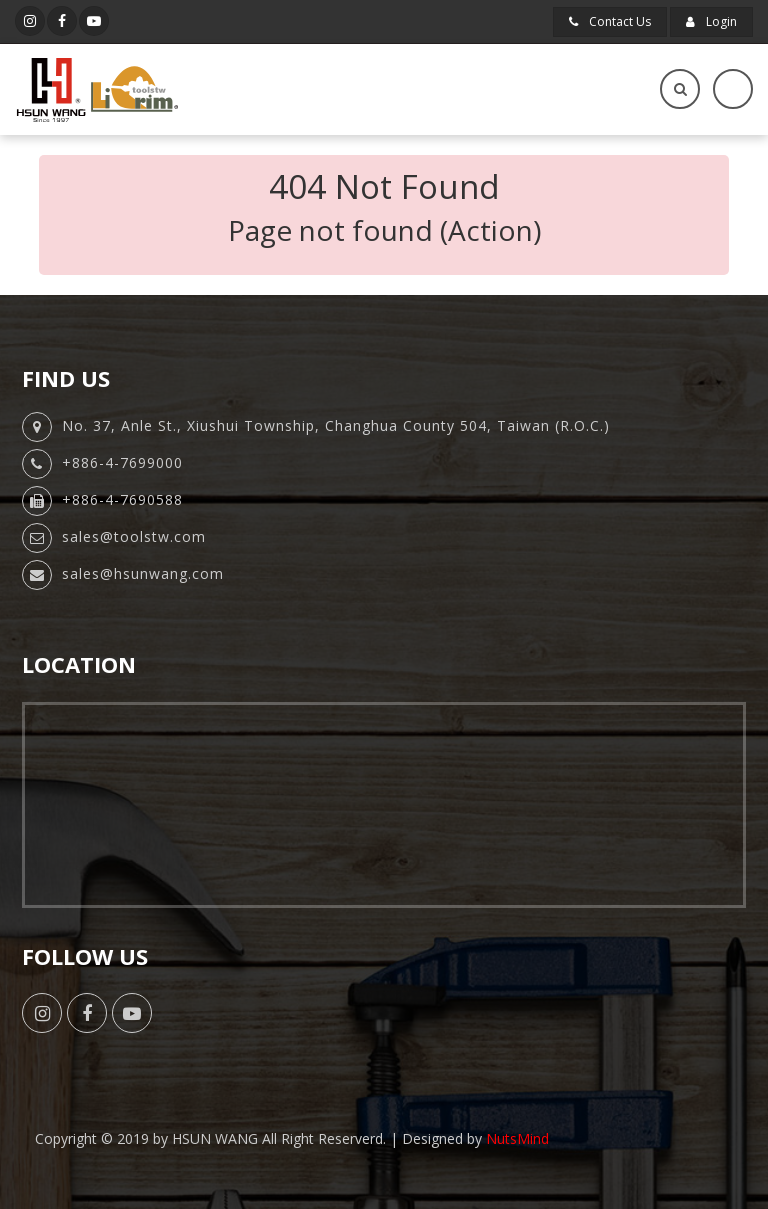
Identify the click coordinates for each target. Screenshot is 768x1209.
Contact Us (610, 21)
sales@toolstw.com (134, 536)
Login (711, 21)
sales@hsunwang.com (143, 573)
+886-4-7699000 (122, 462)
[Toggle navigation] (733, 89)
